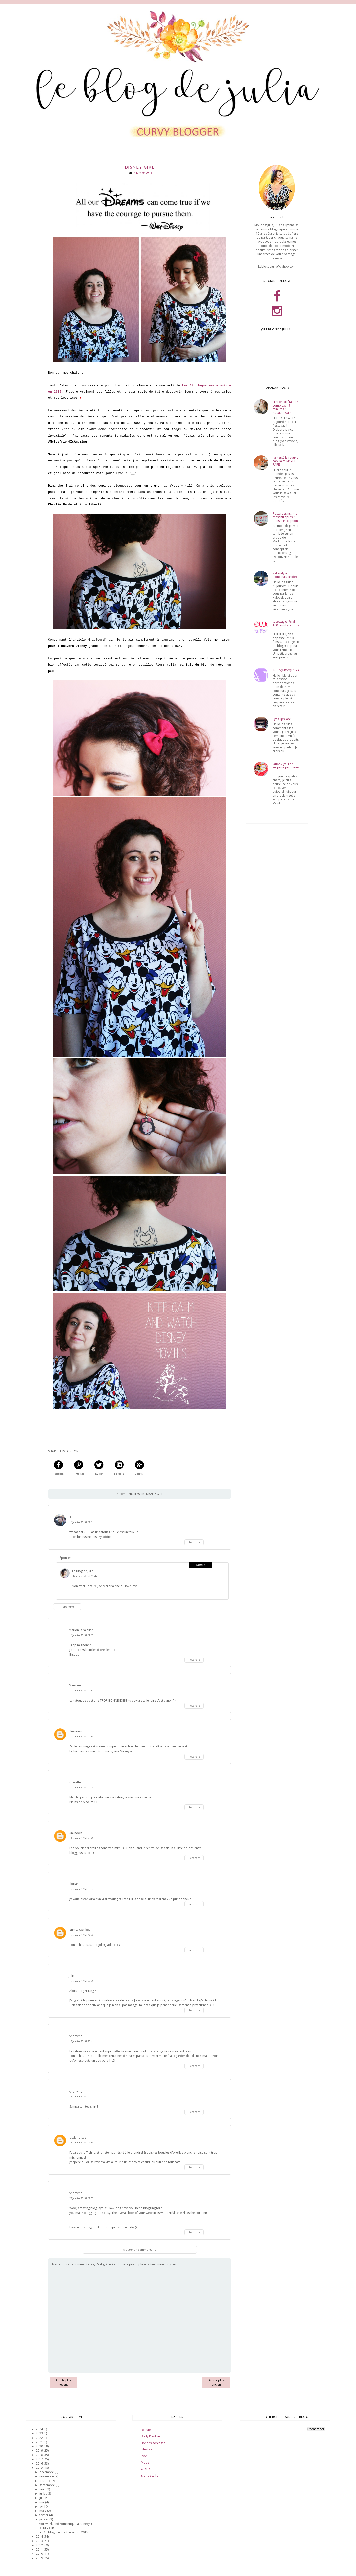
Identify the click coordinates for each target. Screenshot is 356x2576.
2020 (40, 2446)
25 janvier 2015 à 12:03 (81, 2198)
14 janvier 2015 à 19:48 (85, 1576)
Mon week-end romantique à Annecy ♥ (65, 2524)
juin (42, 2498)
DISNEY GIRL (47, 2528)
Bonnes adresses (153, 2443)
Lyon (144, 2456)
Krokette (75, 1782)
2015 (40, 2468)
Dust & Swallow (79, 1930)
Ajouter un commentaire (139, 2249)
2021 (40, 2442)
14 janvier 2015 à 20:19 (81, 1787)
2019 (40, 2450)
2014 (40, 2536)
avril (42, 2506)
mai (42, 2502)
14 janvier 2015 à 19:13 (81, 1635)
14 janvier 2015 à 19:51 (81, 1690)
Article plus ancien (216, 2382)
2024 (40, 2429)
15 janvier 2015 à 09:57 (81, 1889)
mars (43, 2511)
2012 (40, 2545)
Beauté (146, 2430)
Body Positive (150, 2436)
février (44, 2515)
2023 (40, 2433)
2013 (40, 2541)
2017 (40, 2459)
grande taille (149, 2475)
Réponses (64, 1558)
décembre (47, 2472)
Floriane (74, 1884)
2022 (40, 2438)
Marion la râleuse (81, 1630)
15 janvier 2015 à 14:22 (81, 1935)
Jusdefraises (77, 2137)
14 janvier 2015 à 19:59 (81, 1736)
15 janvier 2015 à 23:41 (81, 2041)
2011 (40, 2549)
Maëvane (75, 1685)
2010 (40, 2554)
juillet (43, 2493)
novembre (47, 2476)
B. (70, 1517)
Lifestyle (146, 2449)
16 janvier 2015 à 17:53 (81, 2142)
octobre (45, 2481)
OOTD (145, 2469)
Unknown (75, 1731)
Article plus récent (63, 2382)
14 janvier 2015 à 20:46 (81, 1838)
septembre (47, 2485)
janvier (44, 2519)
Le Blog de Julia (82, 1571)
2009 (40, 2558)
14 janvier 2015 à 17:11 (81, 1522)
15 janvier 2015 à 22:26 (81, 1981)
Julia (72, 1976)
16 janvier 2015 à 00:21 (81, 2096)
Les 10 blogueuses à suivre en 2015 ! (64, 2532)
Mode (145, 2462)
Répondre (194, 1542)
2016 (40, 2463)
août (42, 2489)
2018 (40, 2455)
